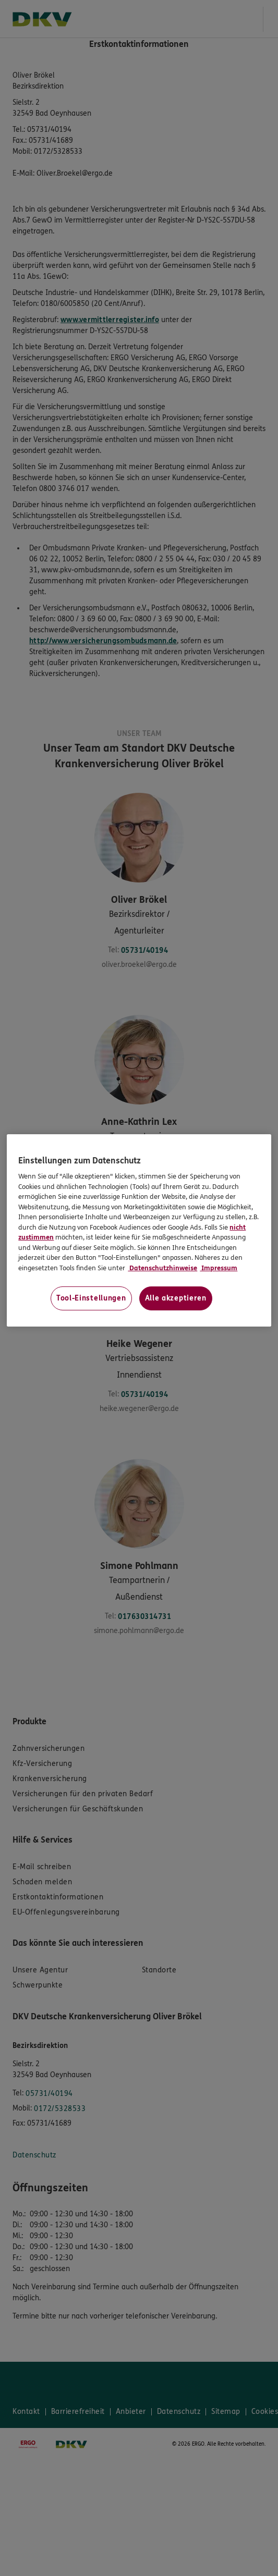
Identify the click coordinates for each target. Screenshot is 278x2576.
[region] (139, 1230)
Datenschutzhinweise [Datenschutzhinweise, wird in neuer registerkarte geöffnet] (162, 1268)
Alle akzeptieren (176, 1298)
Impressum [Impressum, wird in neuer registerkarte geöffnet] (218, 1268)
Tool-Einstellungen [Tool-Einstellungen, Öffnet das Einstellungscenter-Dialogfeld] (91, 1298)
